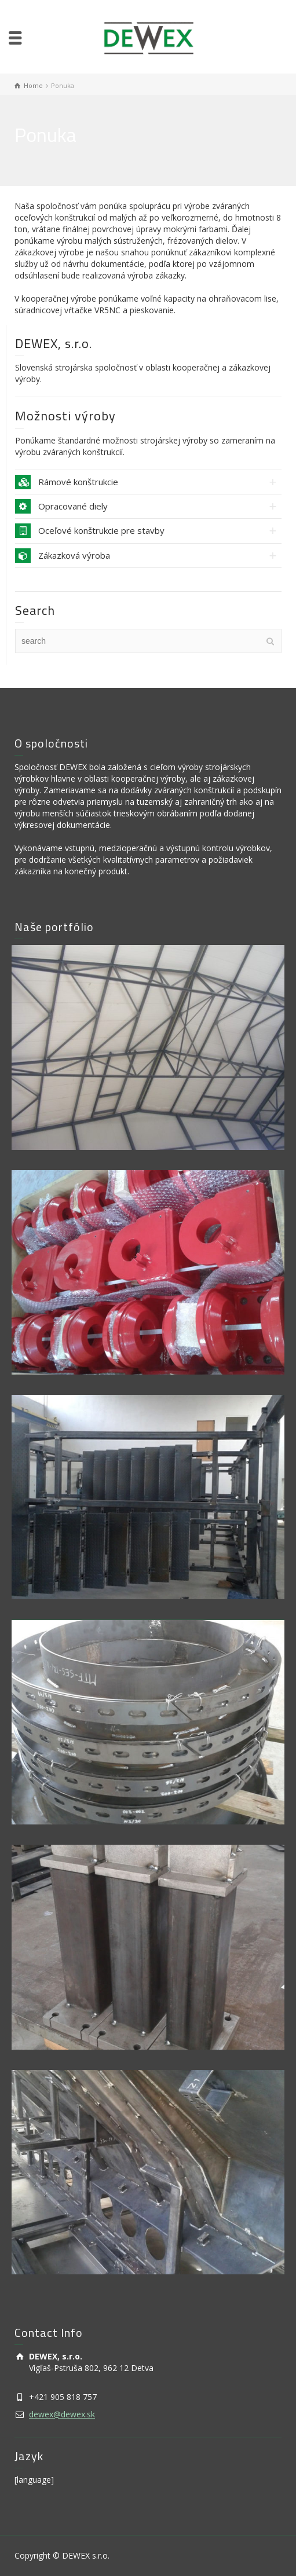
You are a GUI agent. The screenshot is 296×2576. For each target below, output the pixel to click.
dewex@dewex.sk (62, 2414)
